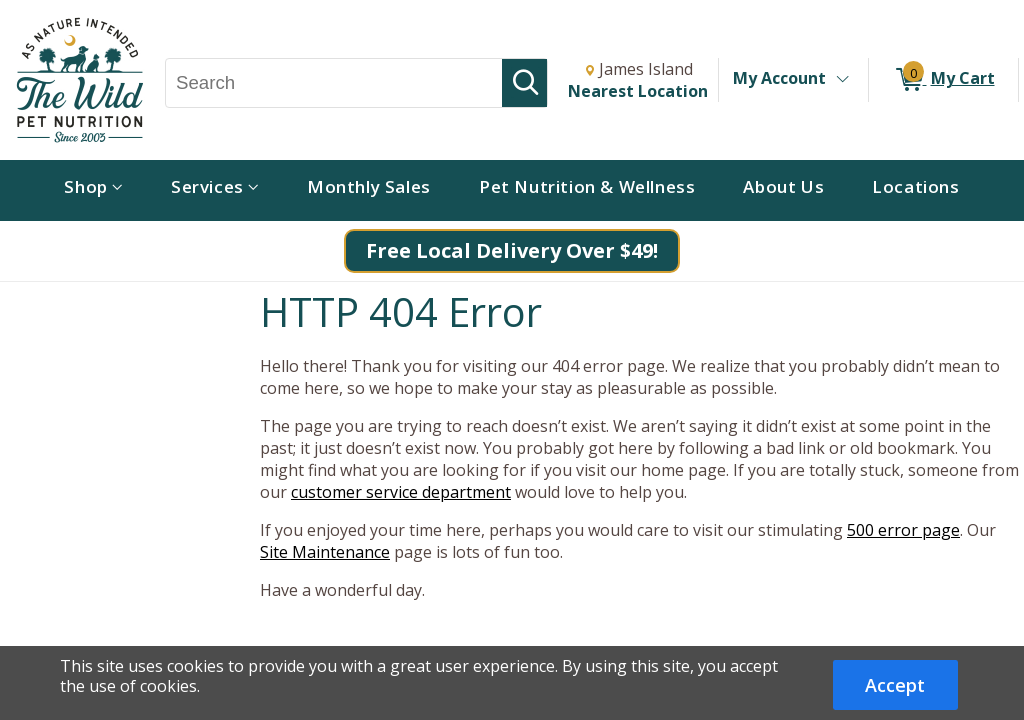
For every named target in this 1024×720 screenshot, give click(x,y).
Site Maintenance (325, 552)
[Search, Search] (334, 83)
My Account (779, 78)
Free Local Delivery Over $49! (512, 250)
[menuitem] (93, 190)
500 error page (903, 530)
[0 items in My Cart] (943, 80)
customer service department (401, 492)
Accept (895, 685)
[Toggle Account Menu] (842, 80)
